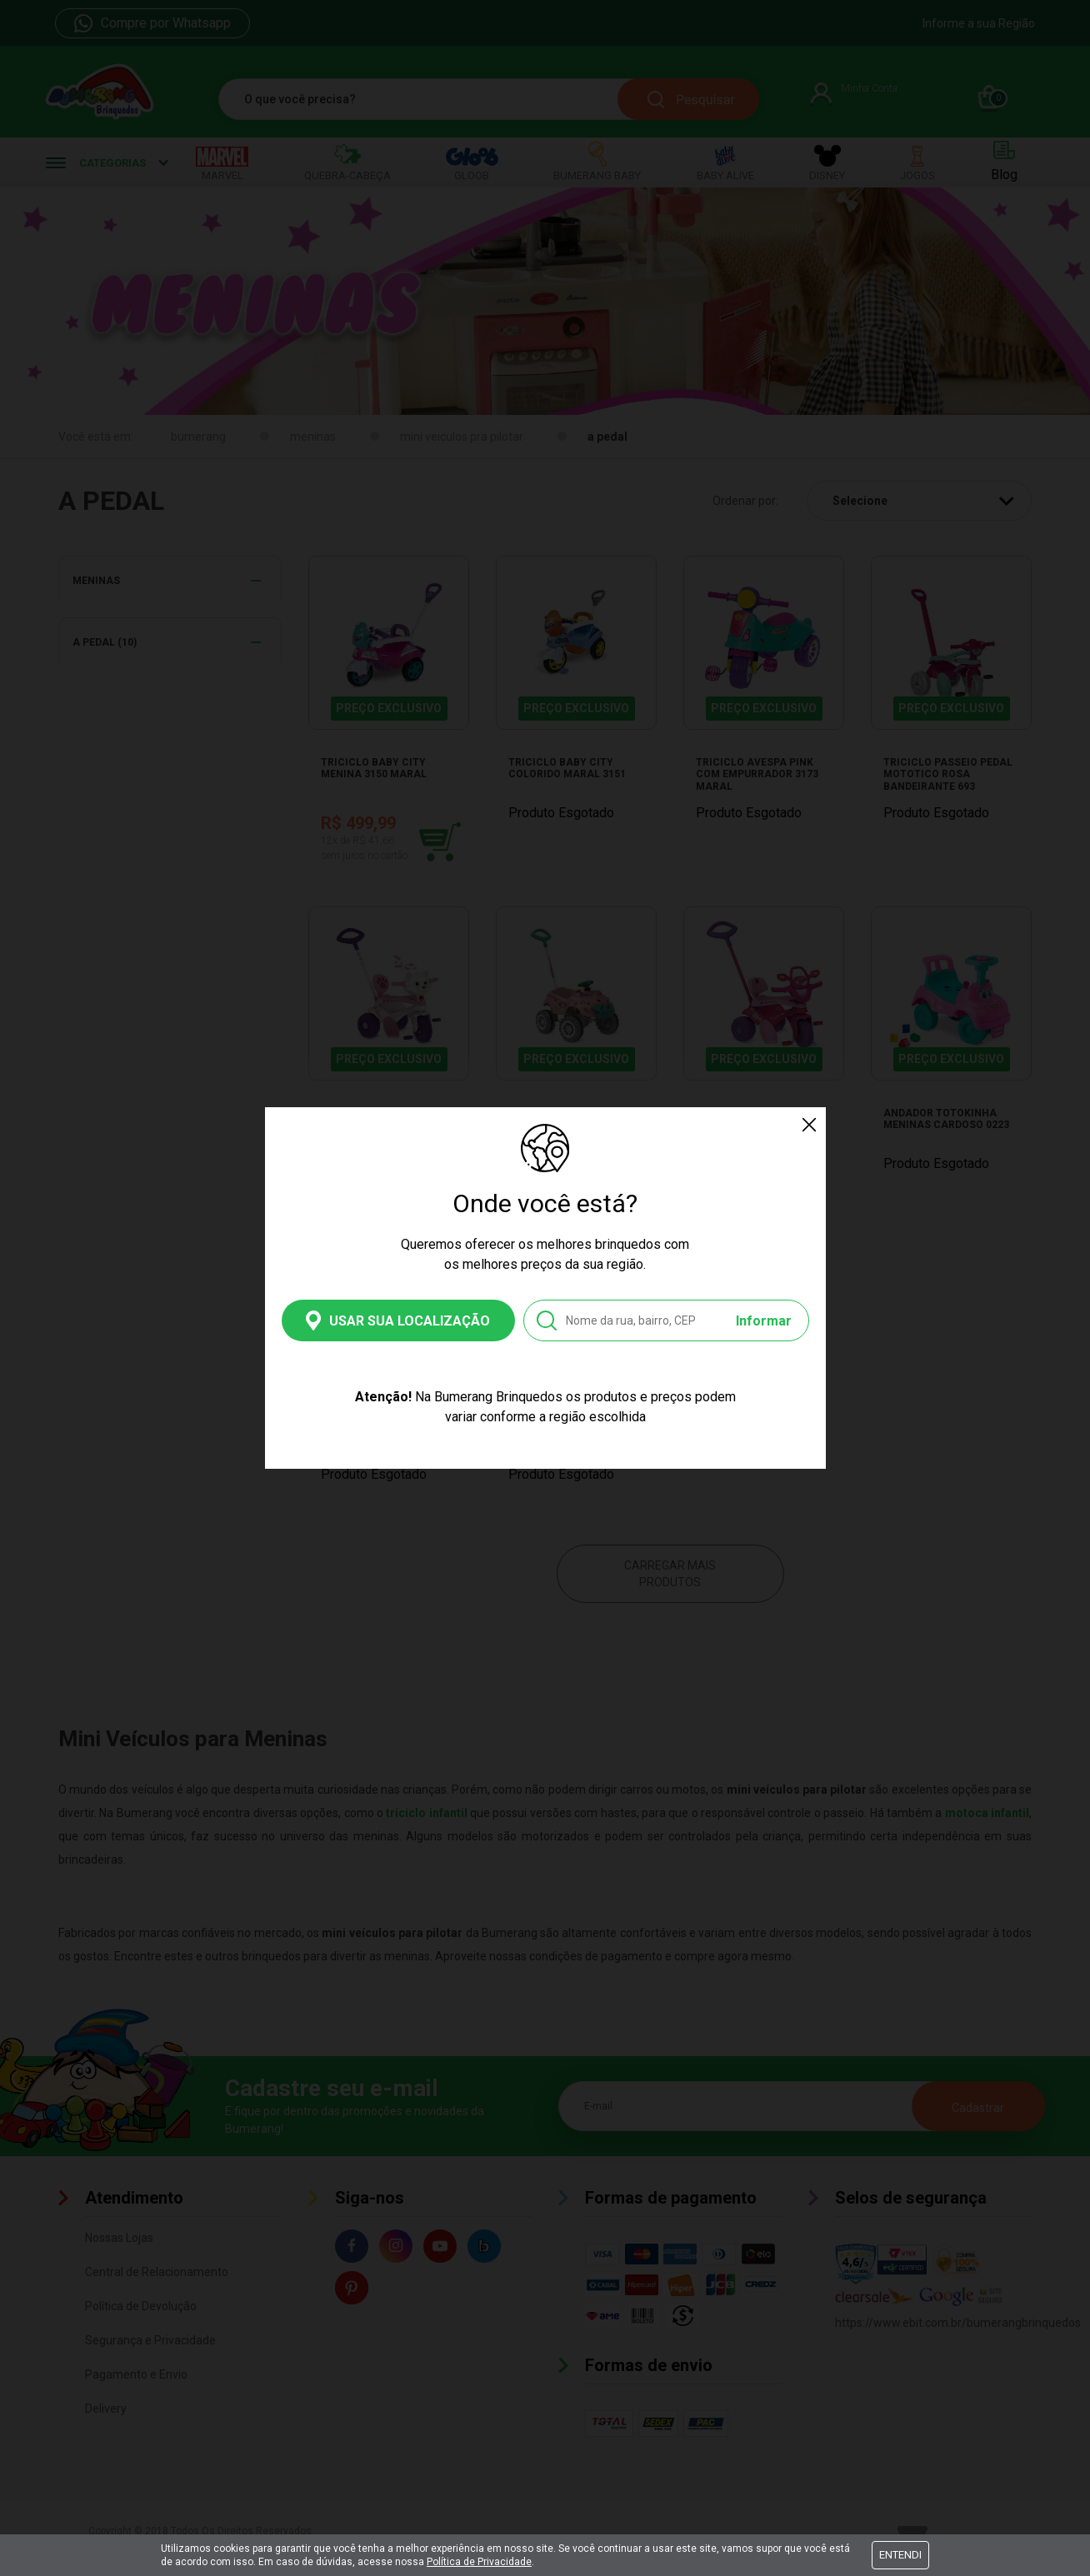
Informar (764, 1321)
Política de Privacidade (479, 2562)
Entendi (900, 2555)
